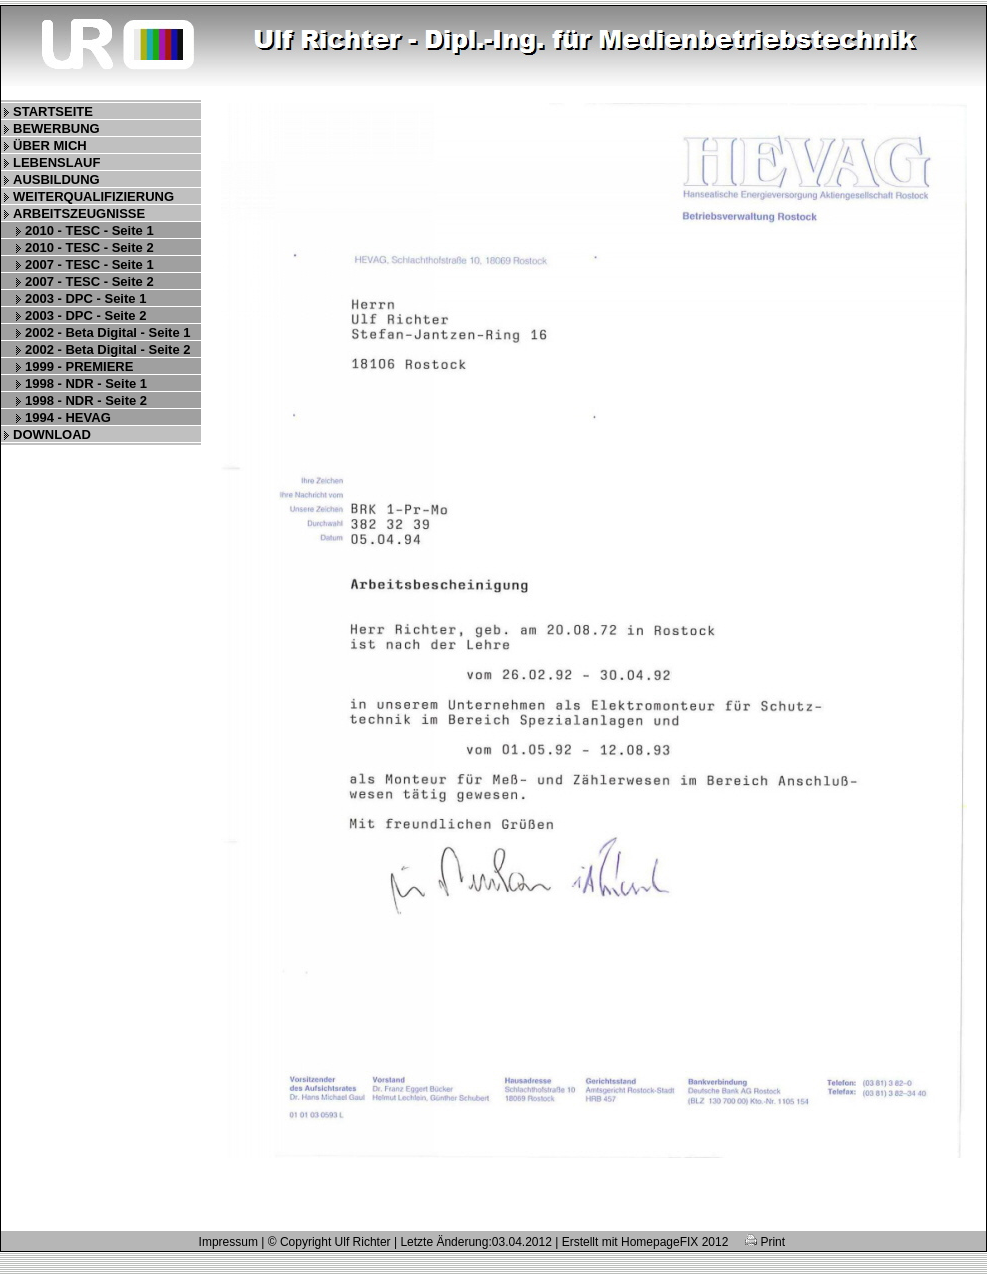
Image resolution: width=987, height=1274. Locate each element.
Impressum (228, 1242)
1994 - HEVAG (68, 417)
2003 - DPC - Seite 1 (85, 298)
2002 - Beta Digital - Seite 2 (107, 349)
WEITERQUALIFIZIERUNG (93, 196)
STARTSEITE (53, 111)
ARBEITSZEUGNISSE (79, 213)
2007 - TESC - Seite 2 (89, 281)
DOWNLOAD (52, 434)
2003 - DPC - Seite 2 (85, 315)
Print (765, 1242)
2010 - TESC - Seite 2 (89, 247)
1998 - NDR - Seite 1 (86, 383)
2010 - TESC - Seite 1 (89, 230)
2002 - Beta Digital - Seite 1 (107, 332)
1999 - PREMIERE (79, 366)
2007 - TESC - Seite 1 (89, 264)
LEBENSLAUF (56, 162)
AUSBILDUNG (56, 179)
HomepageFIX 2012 (674, 1242)
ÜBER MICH (50, 145)
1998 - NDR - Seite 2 (86, 400)
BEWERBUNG (56, 128)
